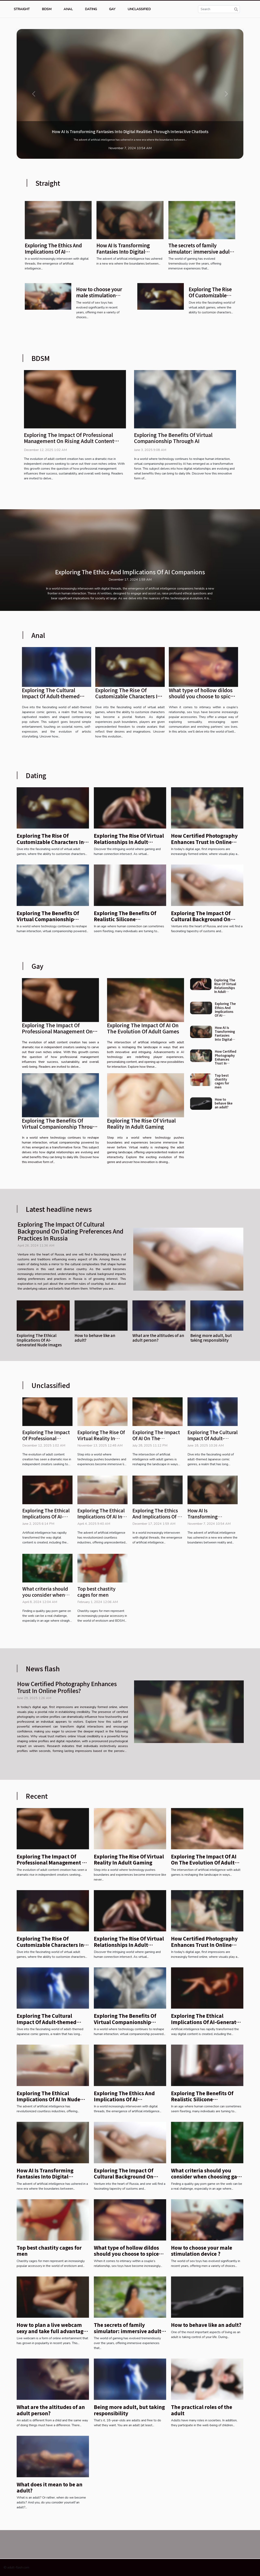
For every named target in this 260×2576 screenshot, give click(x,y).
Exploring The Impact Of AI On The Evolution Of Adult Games (143, 1028)
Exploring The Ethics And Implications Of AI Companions (53, 251)
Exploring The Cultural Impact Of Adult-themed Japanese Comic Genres (51, 696)
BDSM (46, 9)
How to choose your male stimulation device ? (99, 295)
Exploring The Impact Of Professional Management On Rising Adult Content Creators (69, 441)
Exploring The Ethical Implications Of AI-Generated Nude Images (39, 1340)
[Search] (219, 9)
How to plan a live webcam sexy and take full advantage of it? (51, 2331)
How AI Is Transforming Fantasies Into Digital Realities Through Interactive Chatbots (130, 131)
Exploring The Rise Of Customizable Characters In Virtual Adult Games (212, 298)
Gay (112, 9)
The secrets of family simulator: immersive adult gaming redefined (200, 251)
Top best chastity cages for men (222, 1081)
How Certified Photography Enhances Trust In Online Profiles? (204, 841)
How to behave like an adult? (224, 1103)
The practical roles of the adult (201, 2409)
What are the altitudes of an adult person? (158, 1338)
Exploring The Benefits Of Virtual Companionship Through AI (173, 437)
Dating (91, 9)
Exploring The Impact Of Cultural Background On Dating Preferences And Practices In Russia (201, 922)
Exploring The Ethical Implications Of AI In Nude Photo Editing (101, 1516)
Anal (68, 9)
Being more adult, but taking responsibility (211, 1338)
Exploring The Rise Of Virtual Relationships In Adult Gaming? (129, 841)
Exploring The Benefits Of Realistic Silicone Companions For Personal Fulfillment (125, 922)
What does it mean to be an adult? (49, 2487)
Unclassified (139, 9)
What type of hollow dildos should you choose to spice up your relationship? (201, 696)
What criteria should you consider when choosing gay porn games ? (45, 1597)
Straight (22, 9)
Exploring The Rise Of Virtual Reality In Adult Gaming (141, 1123)
